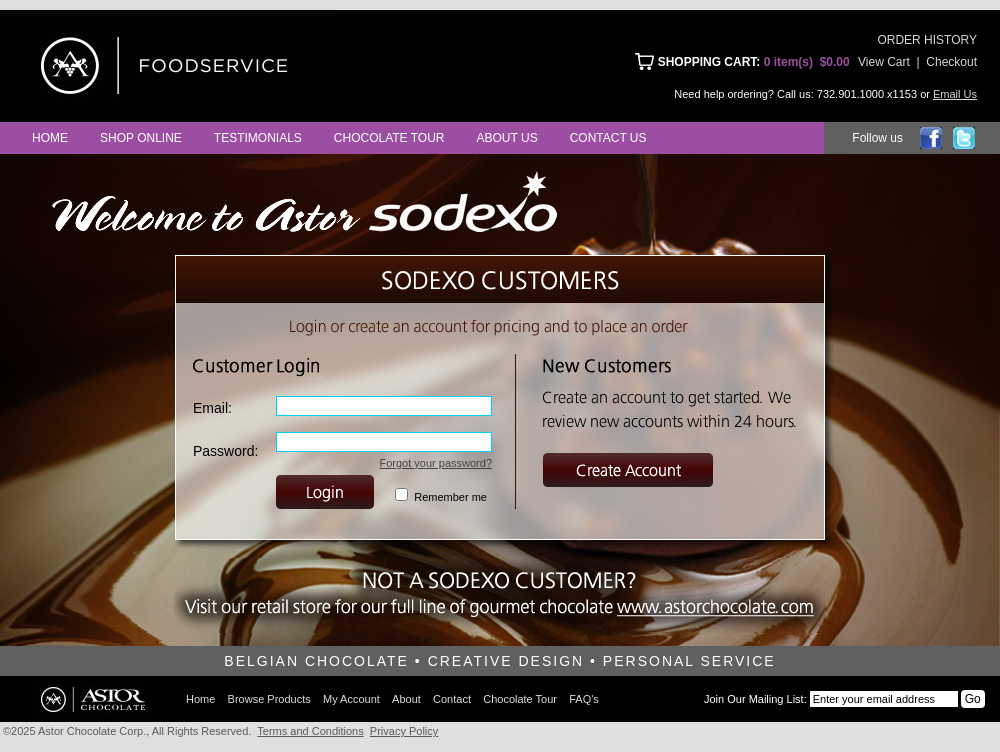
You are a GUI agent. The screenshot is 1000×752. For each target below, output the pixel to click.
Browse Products (269, 699)
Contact (452, 699)
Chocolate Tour (389, 138)
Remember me (450, 497)
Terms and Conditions (310, 731)
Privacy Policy (404, 731)
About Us (507, 138)
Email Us (955, 94)
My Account (351, 699)
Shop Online (141, 138)
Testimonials (258, 138)
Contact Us (608, 138)
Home (50, 138)
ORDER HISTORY (927, 40)
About (406, 699)
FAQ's (584, 699)
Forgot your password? (436, 463)
